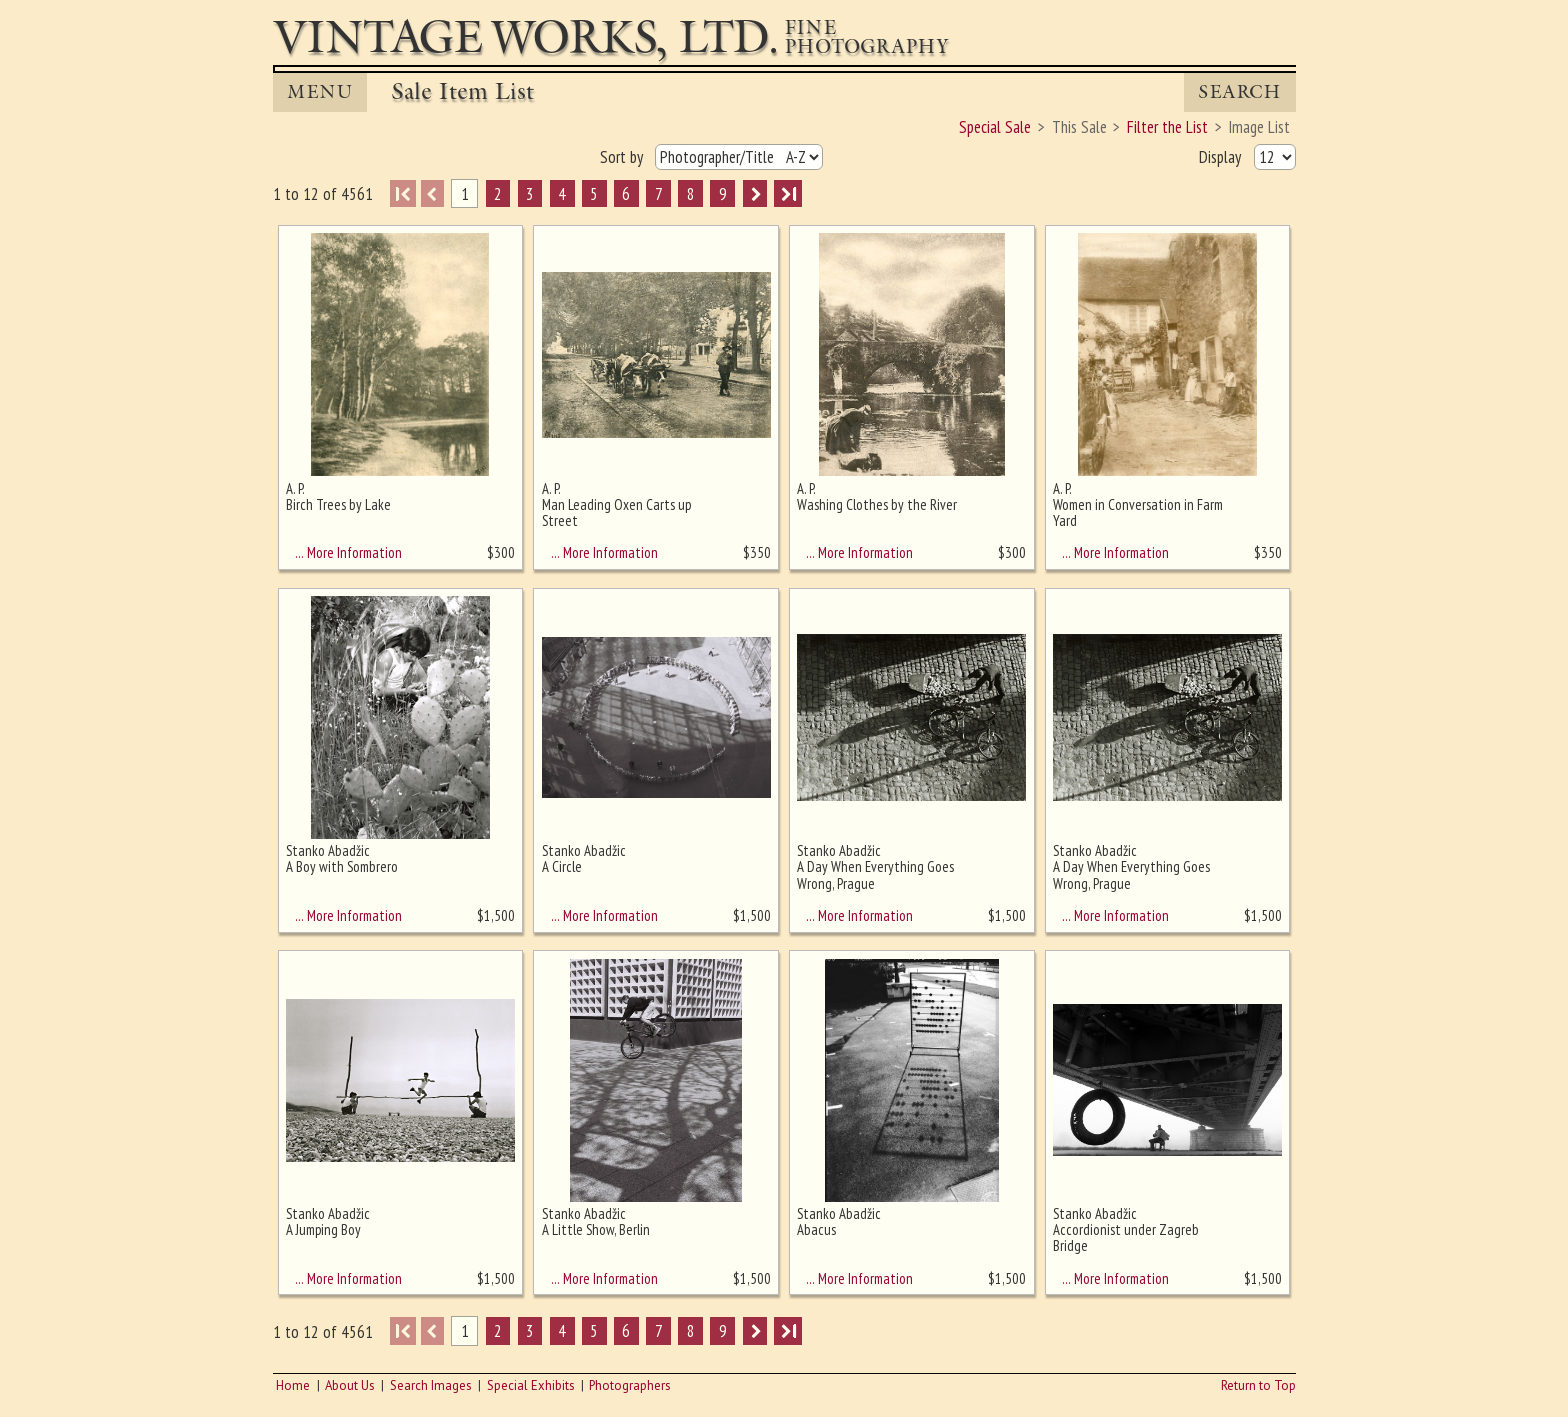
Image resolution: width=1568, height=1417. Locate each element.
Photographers (630, 1385)
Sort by (623, 157)
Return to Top (1258, 1385)
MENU (320, 92)
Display (1222, 157)
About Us (350, 1385)
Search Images (431, 1385)
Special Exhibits (531, 1385)
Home (293, 1385)
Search (1239, 92)
